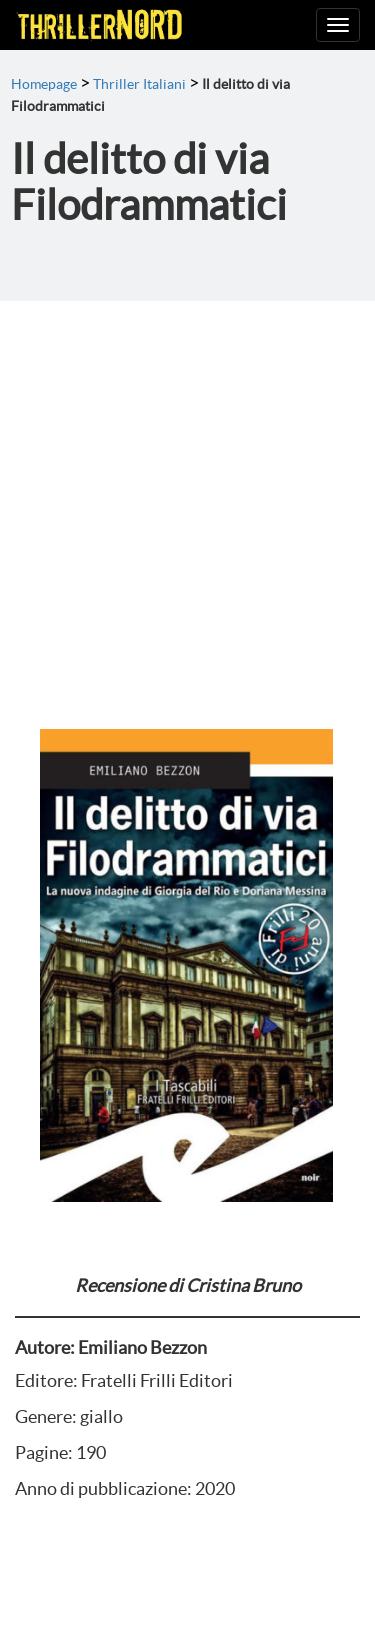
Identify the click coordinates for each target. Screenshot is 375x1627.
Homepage (44, 84)
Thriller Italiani (139, 84)
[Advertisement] (187, 498)
